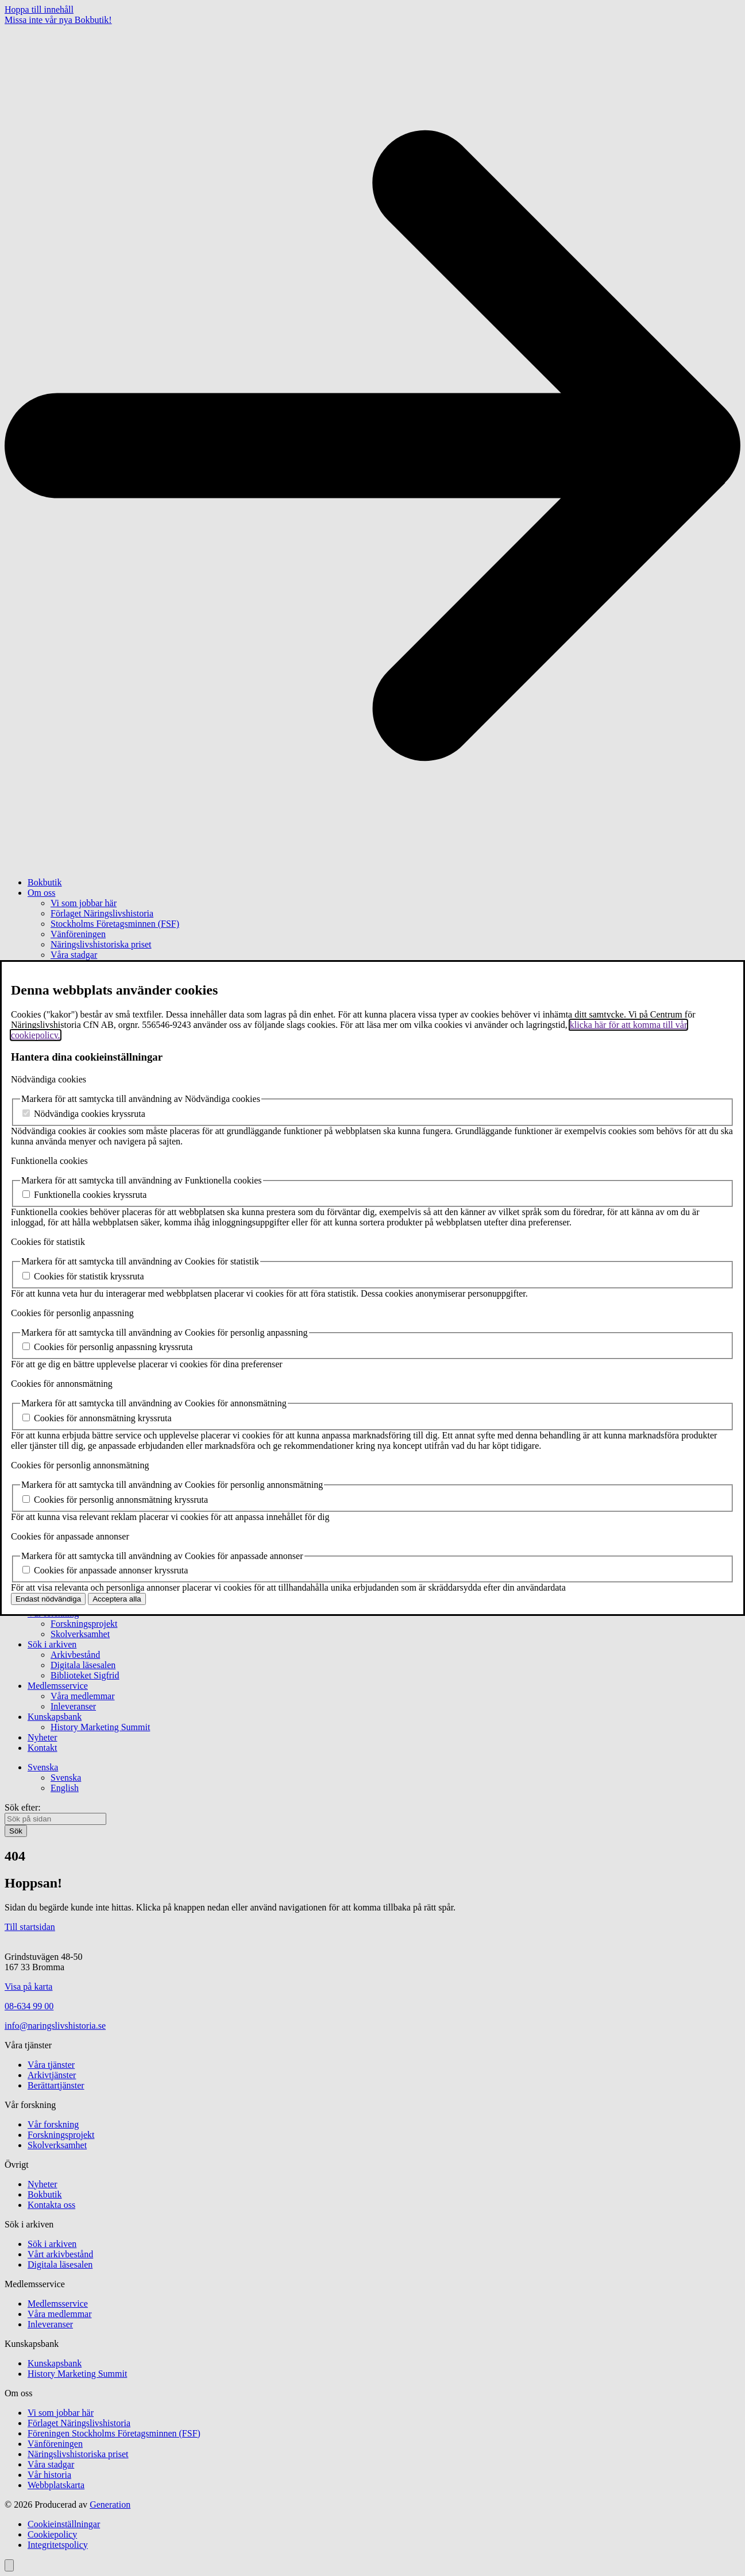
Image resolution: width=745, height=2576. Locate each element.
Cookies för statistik (48, 1242)
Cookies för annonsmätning (62, 1383)
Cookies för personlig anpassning (72, 1313)
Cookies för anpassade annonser (70, 1536)
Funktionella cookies (49, 1161)
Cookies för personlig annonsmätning (80, 1465)
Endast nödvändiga (48, 1599)
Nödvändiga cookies (48, 1079)
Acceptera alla (116, 1599)
